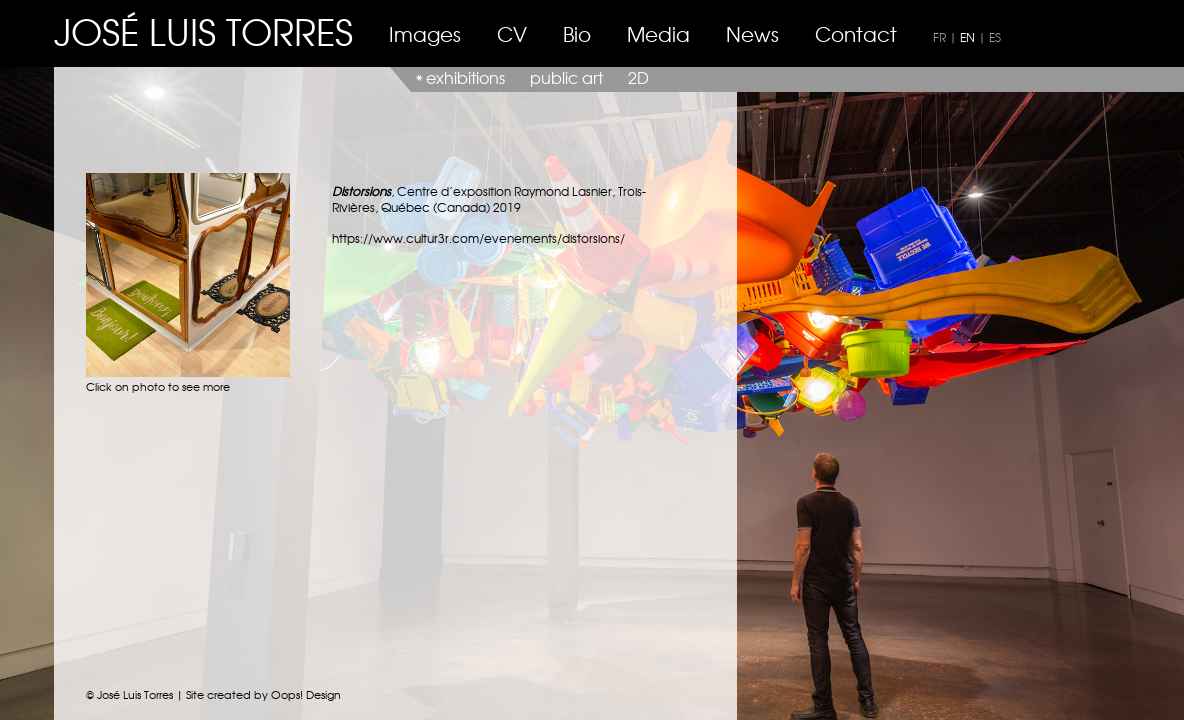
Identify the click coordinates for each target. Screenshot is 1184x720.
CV (512, 33)
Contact (856, 33)
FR (939, 37)
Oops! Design (306, 694)
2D (638, 77)
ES (995, 37)
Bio (577, 33)
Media (658, 33)
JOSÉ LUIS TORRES (203, 30)
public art (566, 77)
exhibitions (465, 77)
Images (425, 33)
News (752, 33)
